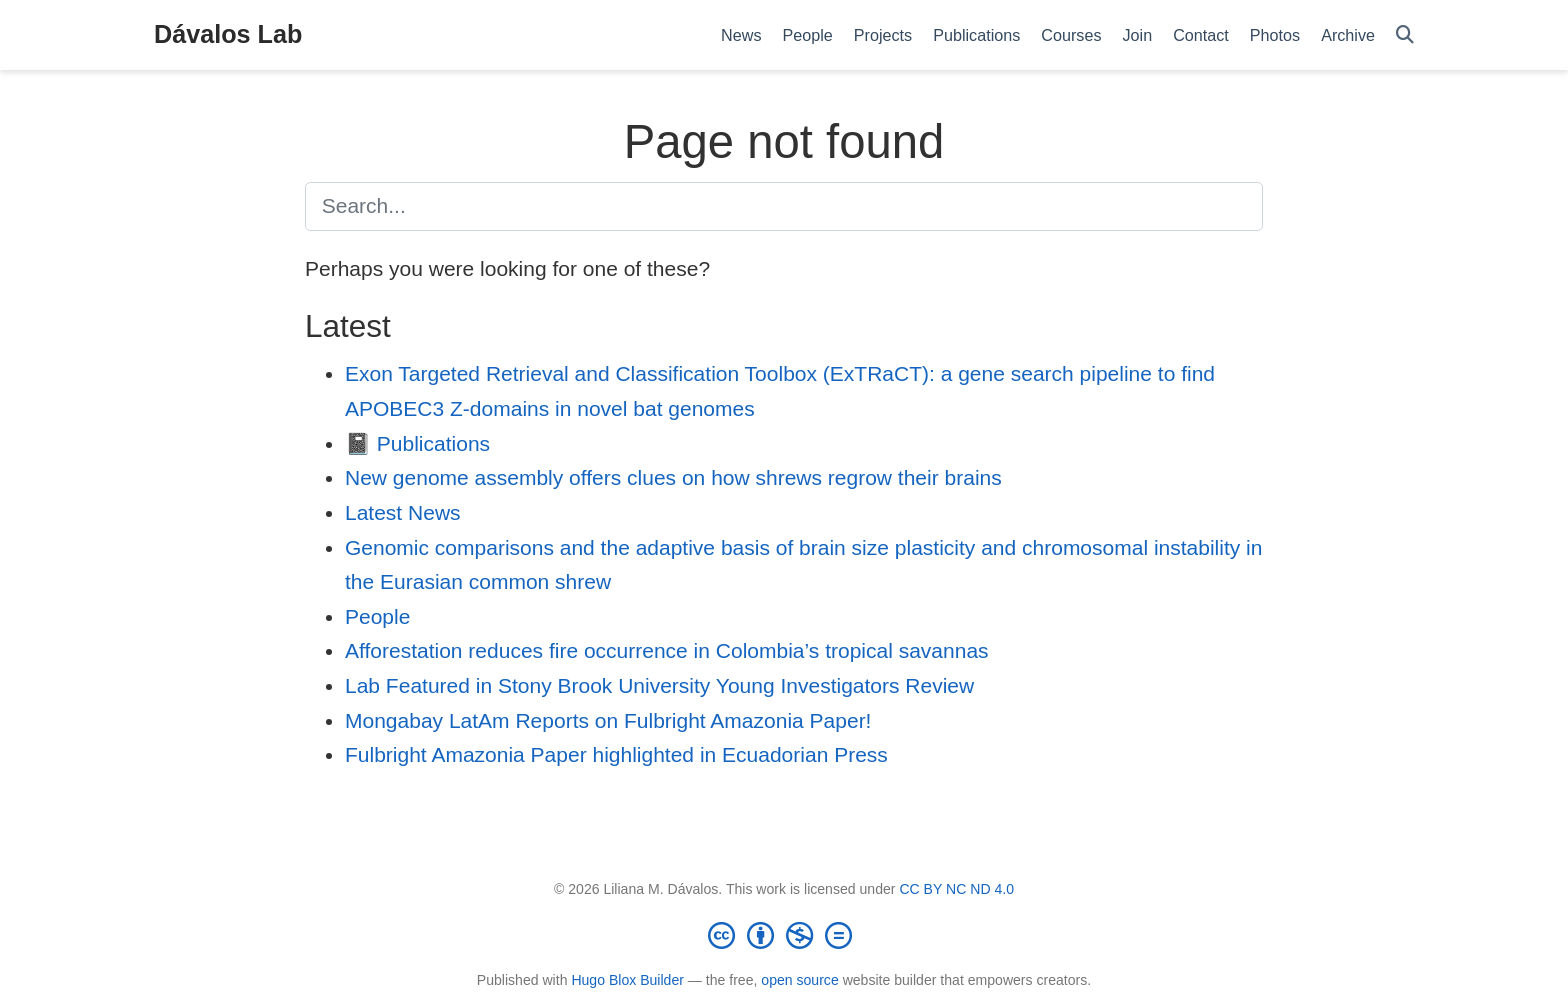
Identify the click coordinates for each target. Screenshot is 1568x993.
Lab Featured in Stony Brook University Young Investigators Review (659, 685)
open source (799, 980)
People (377, 616)
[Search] (1405, 35)
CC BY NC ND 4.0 (956, 889)
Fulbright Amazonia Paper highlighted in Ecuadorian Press (616, 754)
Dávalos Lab (228, 34)
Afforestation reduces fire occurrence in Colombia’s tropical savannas (667, 650)
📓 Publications (417, 443)
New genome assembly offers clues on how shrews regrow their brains (673, 477)
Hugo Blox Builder (627, 980)
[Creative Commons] (784, 935)
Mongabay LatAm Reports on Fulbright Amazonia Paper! (608, 720)
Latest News (403, 512)
